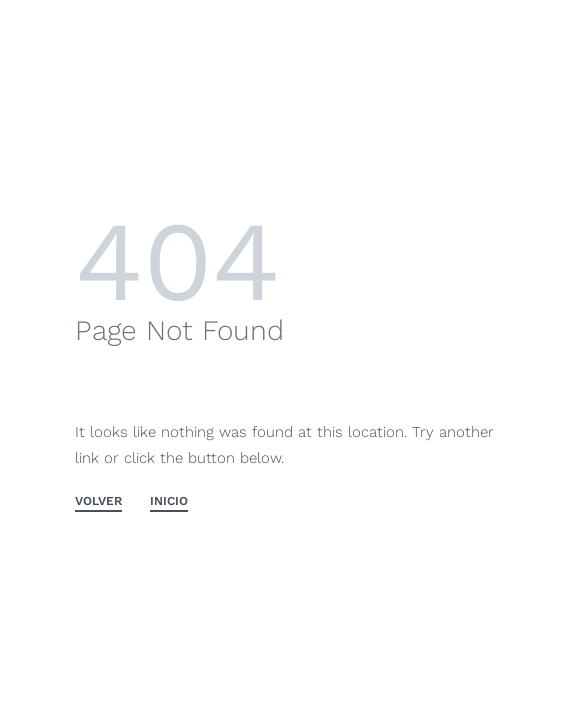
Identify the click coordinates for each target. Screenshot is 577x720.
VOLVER (98, 501)
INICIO (169, 501)
